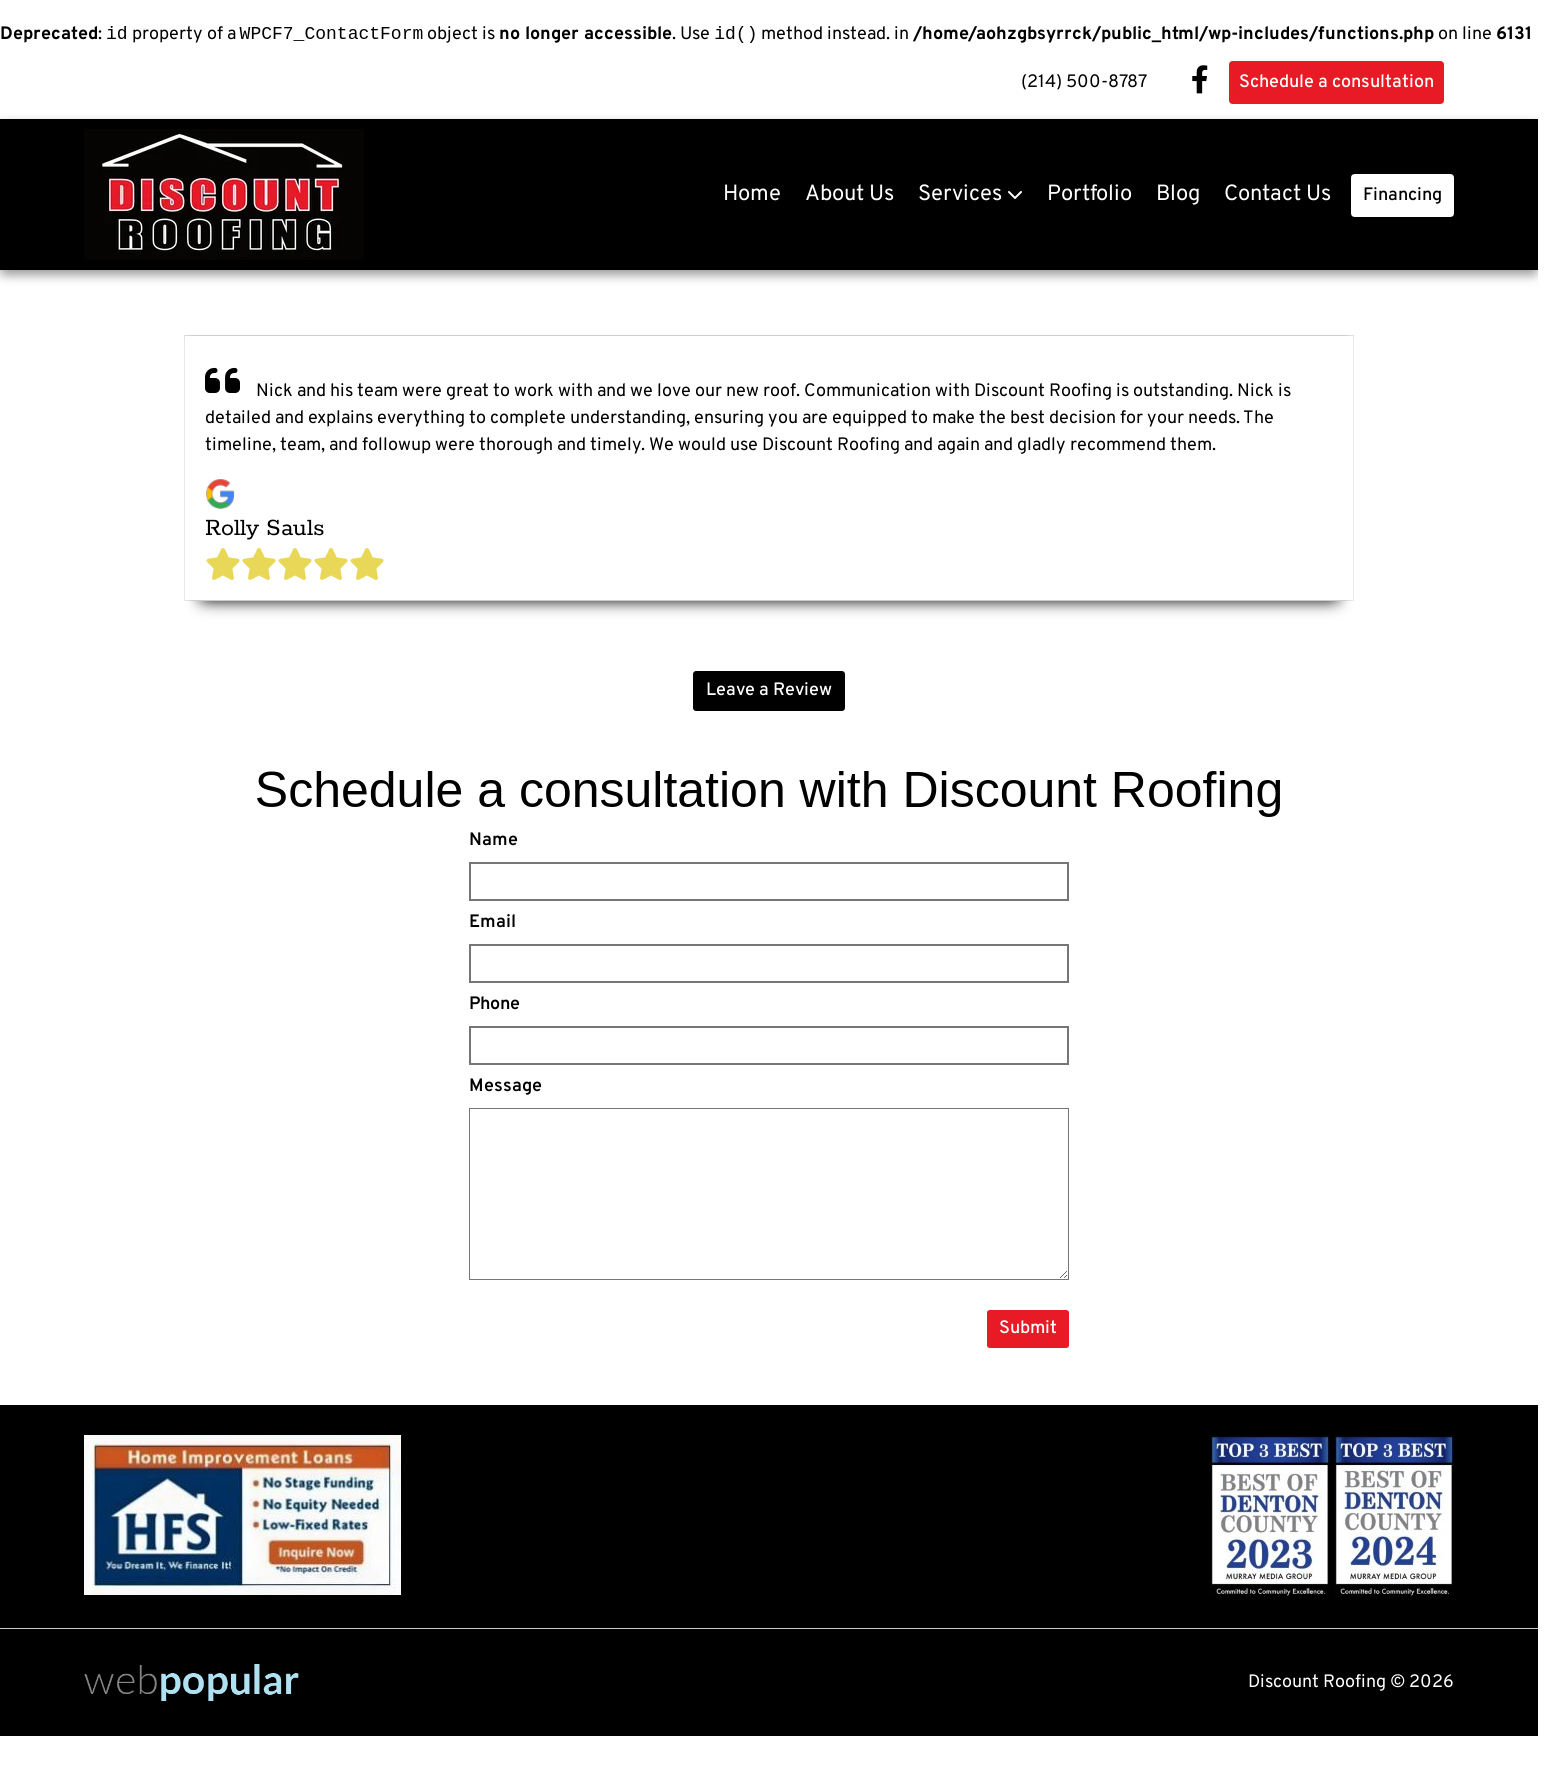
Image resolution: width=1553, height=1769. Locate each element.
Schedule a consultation (1336, 85)
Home (752, 197)
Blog (1178, 197)
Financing (1402, 198)
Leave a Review (769, 693)
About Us (849, 197)
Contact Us (1277, 197)
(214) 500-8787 (1084, 85)
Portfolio (1089, 197)
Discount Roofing (1092, 793)
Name (493, 843)
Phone (494, 1007)
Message (505, 1089)
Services (960, 197)
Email (492, 925)
